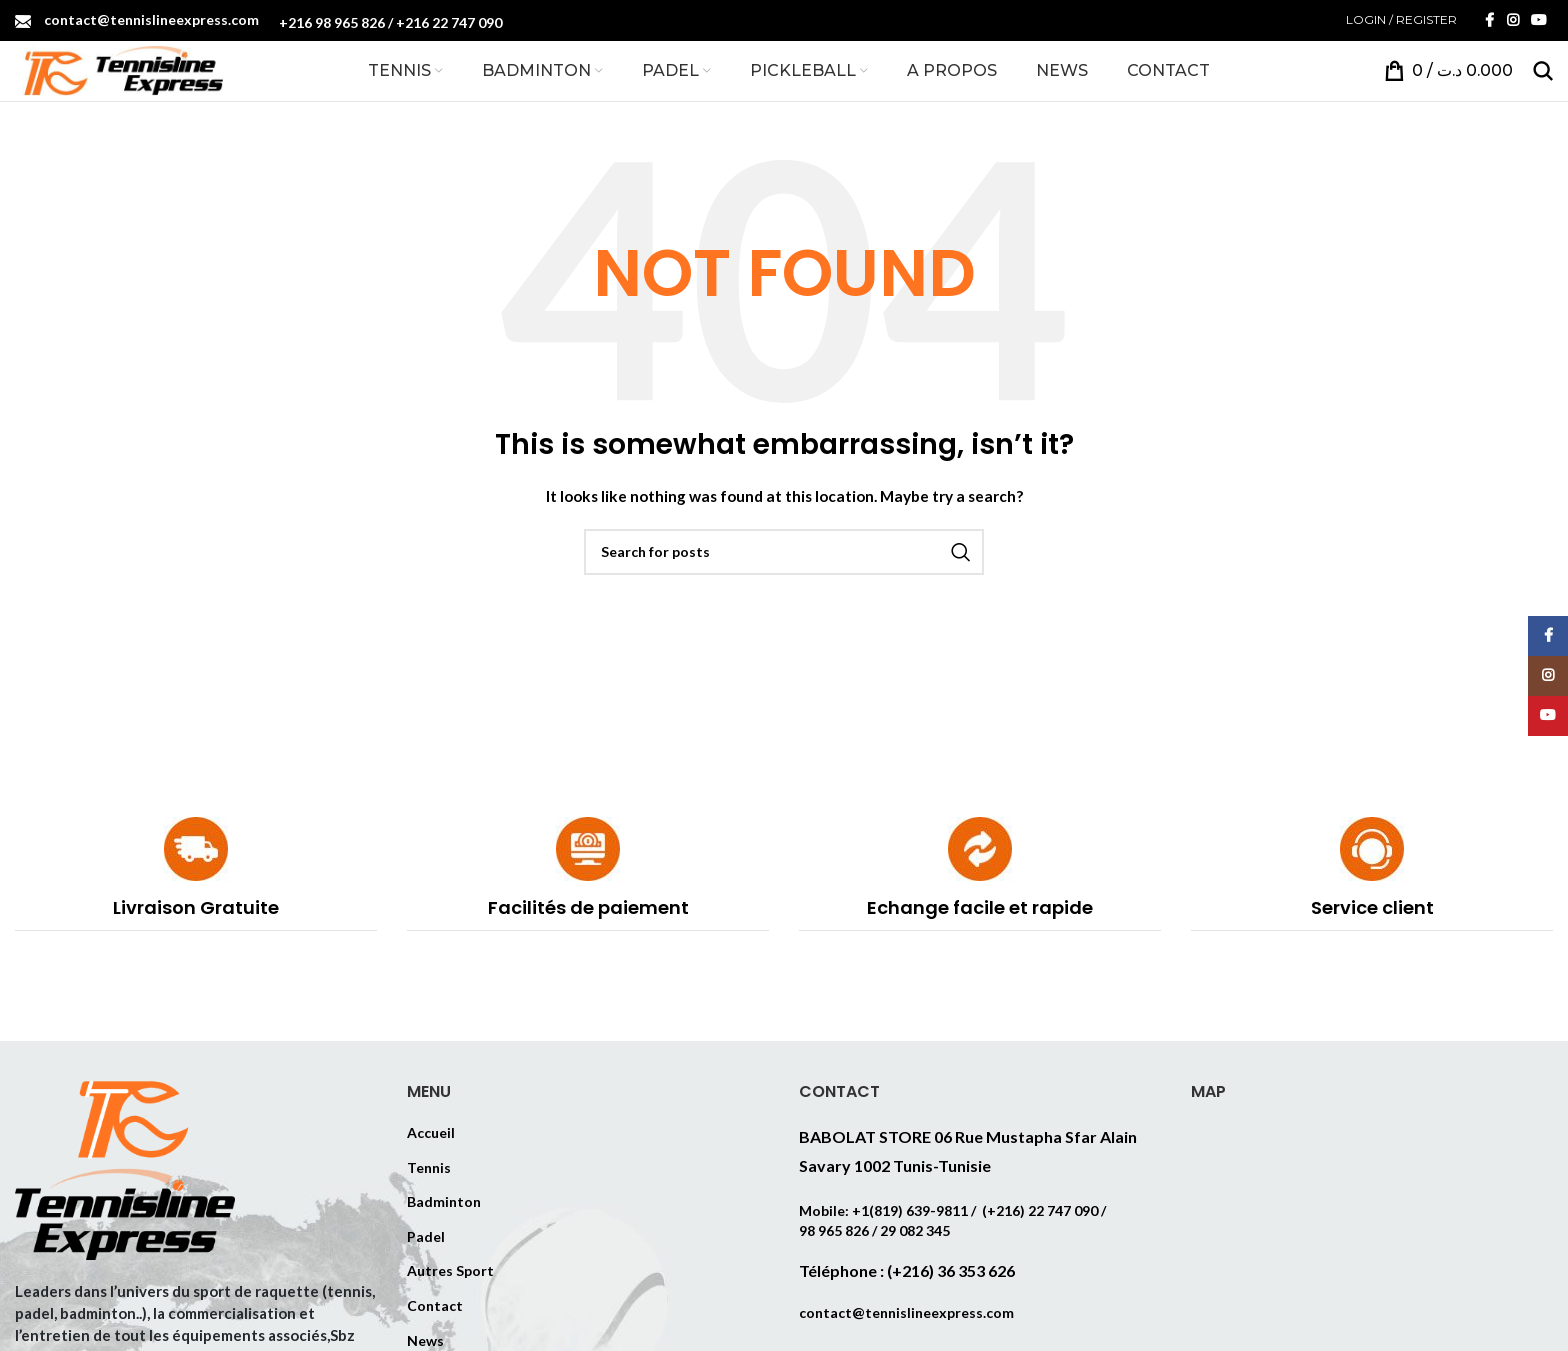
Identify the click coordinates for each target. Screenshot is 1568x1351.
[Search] (1543, 69)
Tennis (429, 1165)
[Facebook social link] (1489, 19)
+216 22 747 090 (449, 22)
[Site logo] (119, 67)
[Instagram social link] (1513, 19)
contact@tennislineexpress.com (151, 18)
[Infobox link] (196, 872)
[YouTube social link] (1539, 19)
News (425, 1338)
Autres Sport (450, 1269)
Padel (426, 1234)
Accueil (431, 1130)
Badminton (444, 1199)
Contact (435, 1303)
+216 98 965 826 (332, 22)
